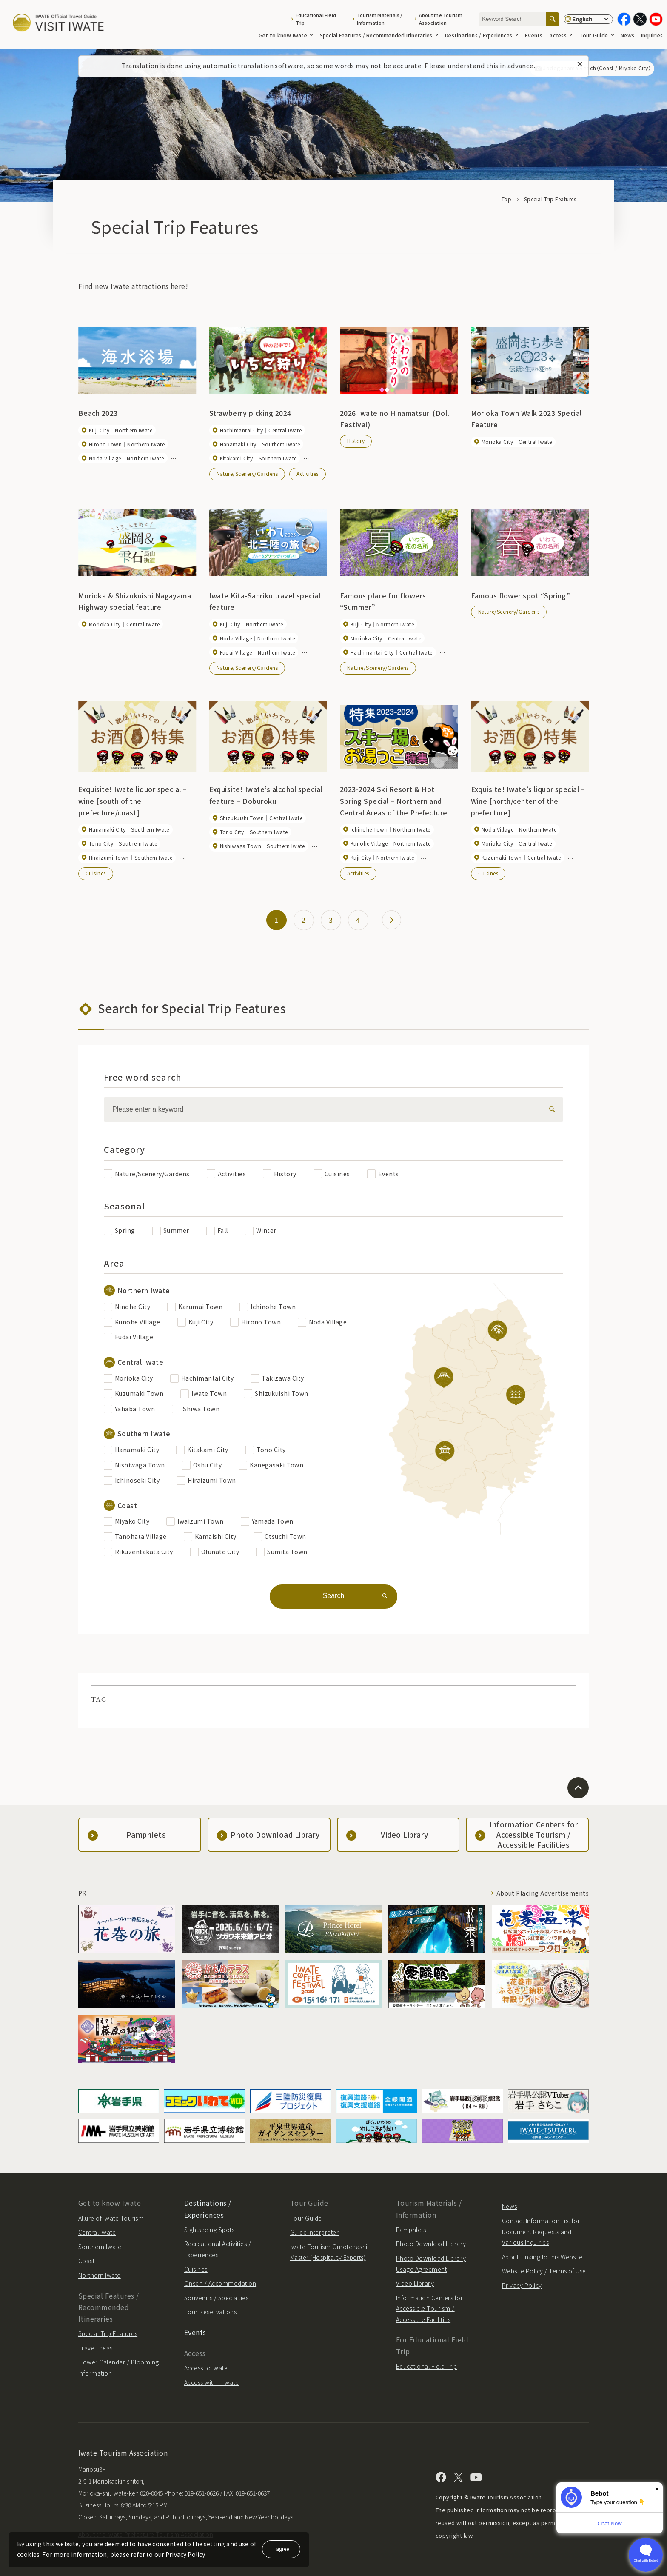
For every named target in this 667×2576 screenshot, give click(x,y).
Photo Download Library (431, 2243)
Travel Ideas (95, 2348)
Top (506, 199)
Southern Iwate (100, 2246)
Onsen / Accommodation (220, 2283)
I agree (281, 2548)
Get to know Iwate (286, 35)
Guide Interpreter (314, 2232)
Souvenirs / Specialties (216, 2297)
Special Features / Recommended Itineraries (379, 35)
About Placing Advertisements (542, 1893)
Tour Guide (596, 35)
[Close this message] (579, 64)
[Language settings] (588, 19)
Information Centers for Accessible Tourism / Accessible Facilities (429, 2308)
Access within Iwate (211, 2382)
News (627, 35)
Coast (86, 2260)
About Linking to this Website (542, 2257)
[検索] (550, 1109)
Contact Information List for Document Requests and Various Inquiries (541, 2231)
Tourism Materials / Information (379, 18)
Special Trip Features (107, 2333)
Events (533, 35)
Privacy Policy (522, 2285)
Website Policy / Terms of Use (544, 2271)
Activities (307, 473)
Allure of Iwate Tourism (111, 2218)
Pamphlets (411, 2229)
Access (560, 35)
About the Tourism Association (441, 18)
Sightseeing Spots (209, 2229)
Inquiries (652, 35)
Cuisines (96, 873)
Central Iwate (97, 2232)
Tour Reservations (210, 2311)
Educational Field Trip (316, 18)
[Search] (552, 19)
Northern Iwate (99, 2275)
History (356, 440)
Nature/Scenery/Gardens (247, 473)
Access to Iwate (206, 2368)
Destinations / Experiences (481, 35)
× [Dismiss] (657, 2489)
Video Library (415, 2283)
